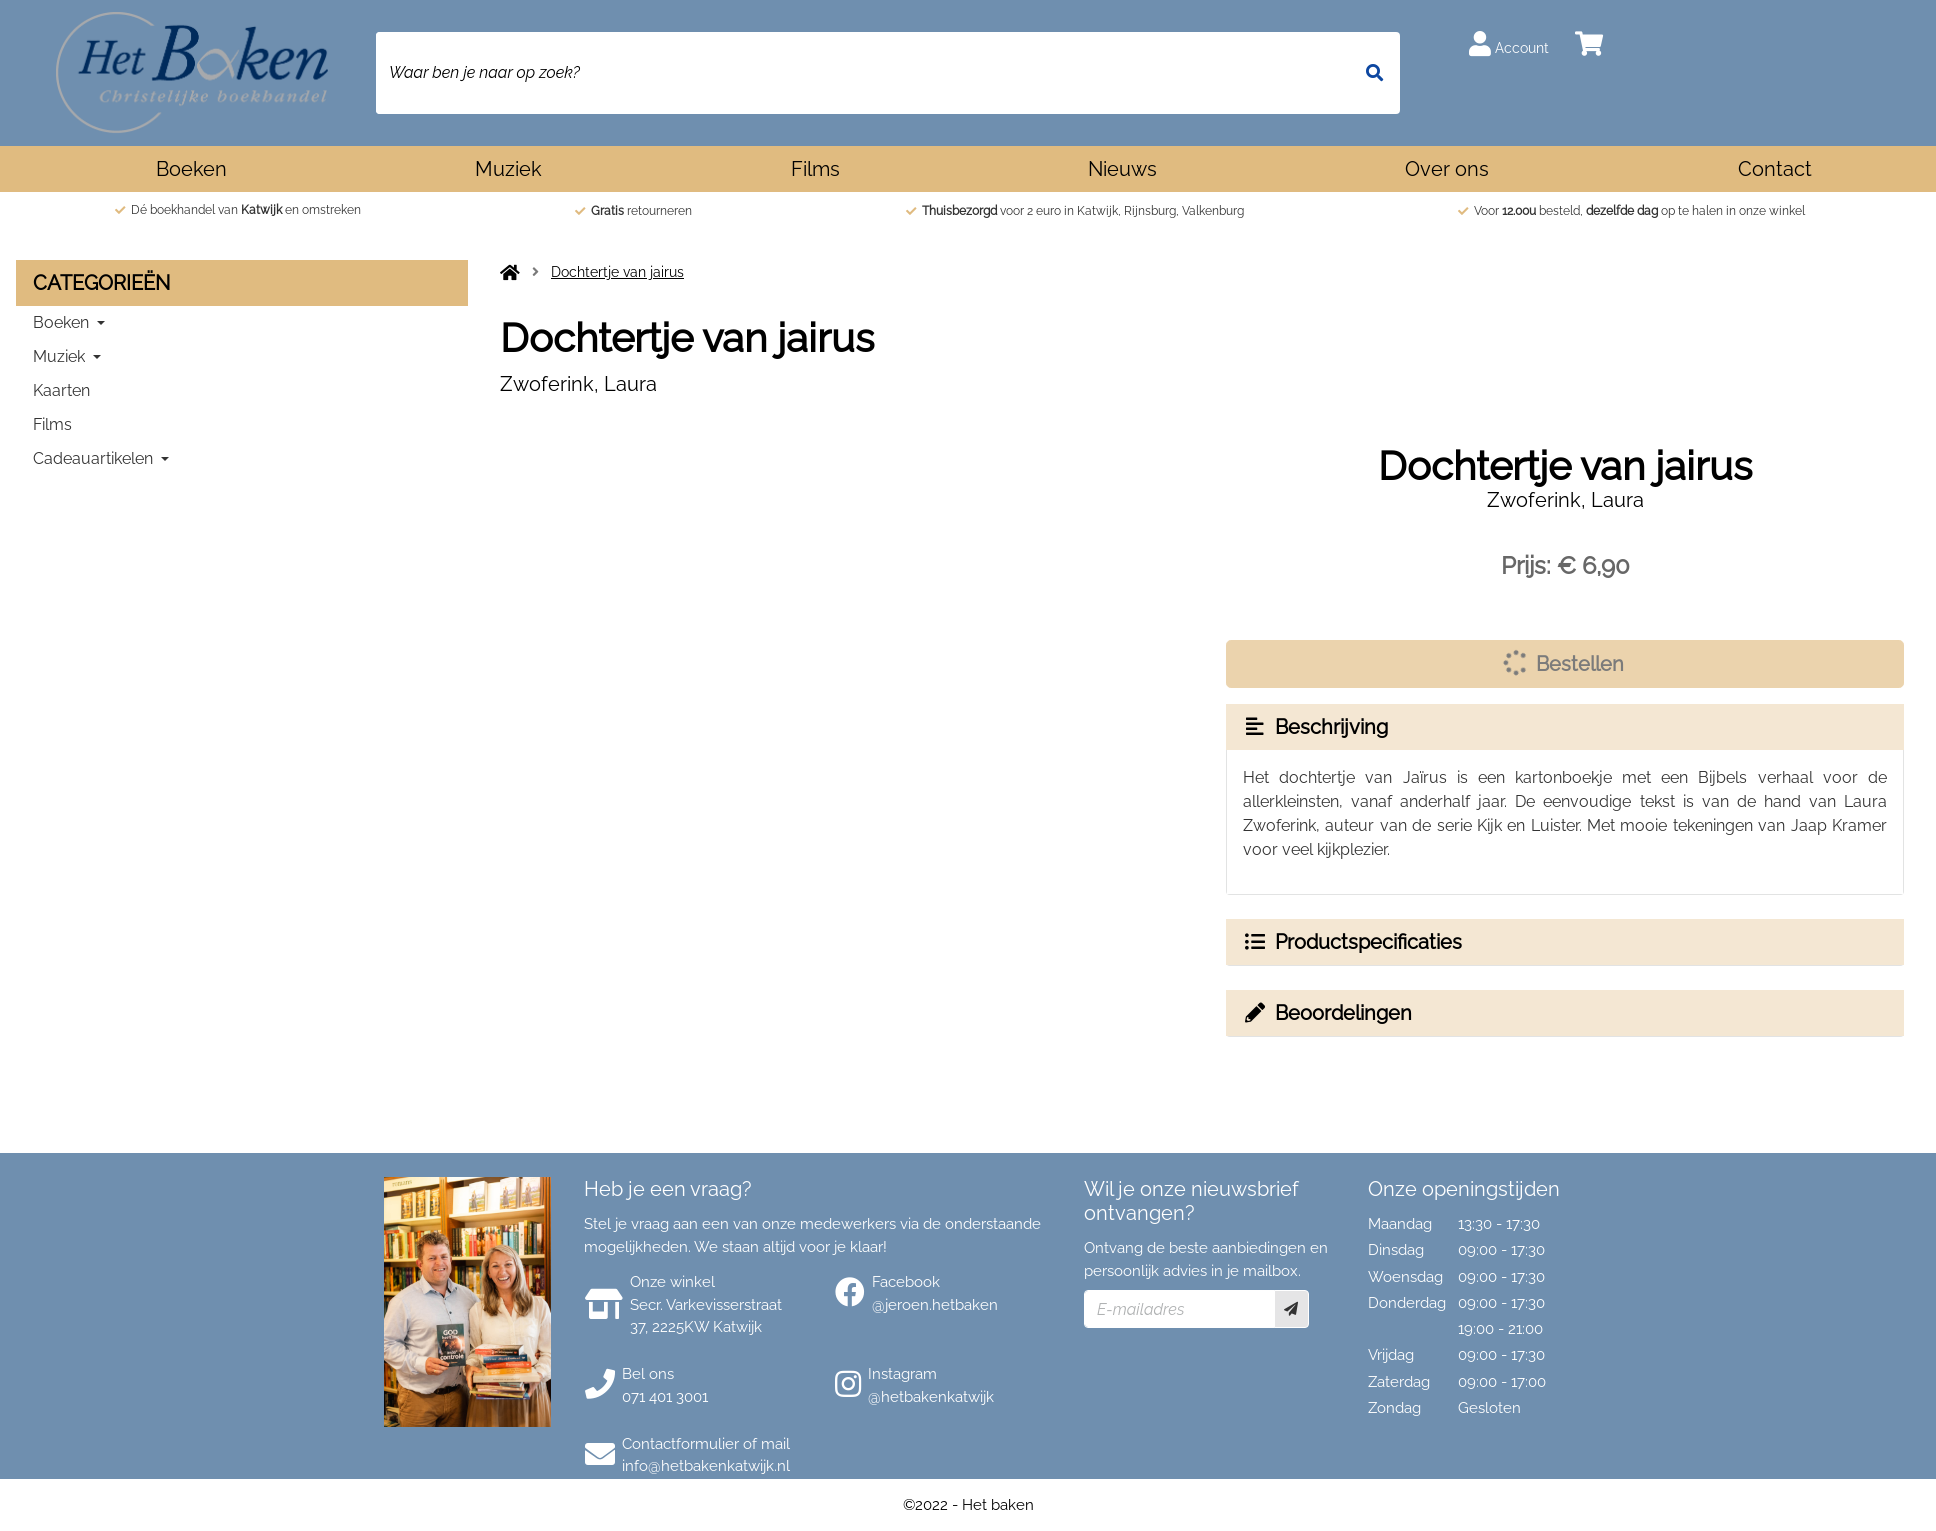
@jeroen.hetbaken (935, 1305)
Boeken (191, 169)
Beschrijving (1315, 727)
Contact (1775, 169)
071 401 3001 (665, 1397)
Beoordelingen (1327, 1013)
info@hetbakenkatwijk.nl (706, 1466)
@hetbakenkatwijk (931, 1397)
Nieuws (1122, 169)
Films (815, 169)
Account (1509, 43)
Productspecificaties (1352, 942)
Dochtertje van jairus (617, 272)
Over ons (1447, 169)
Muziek (508, 169)
